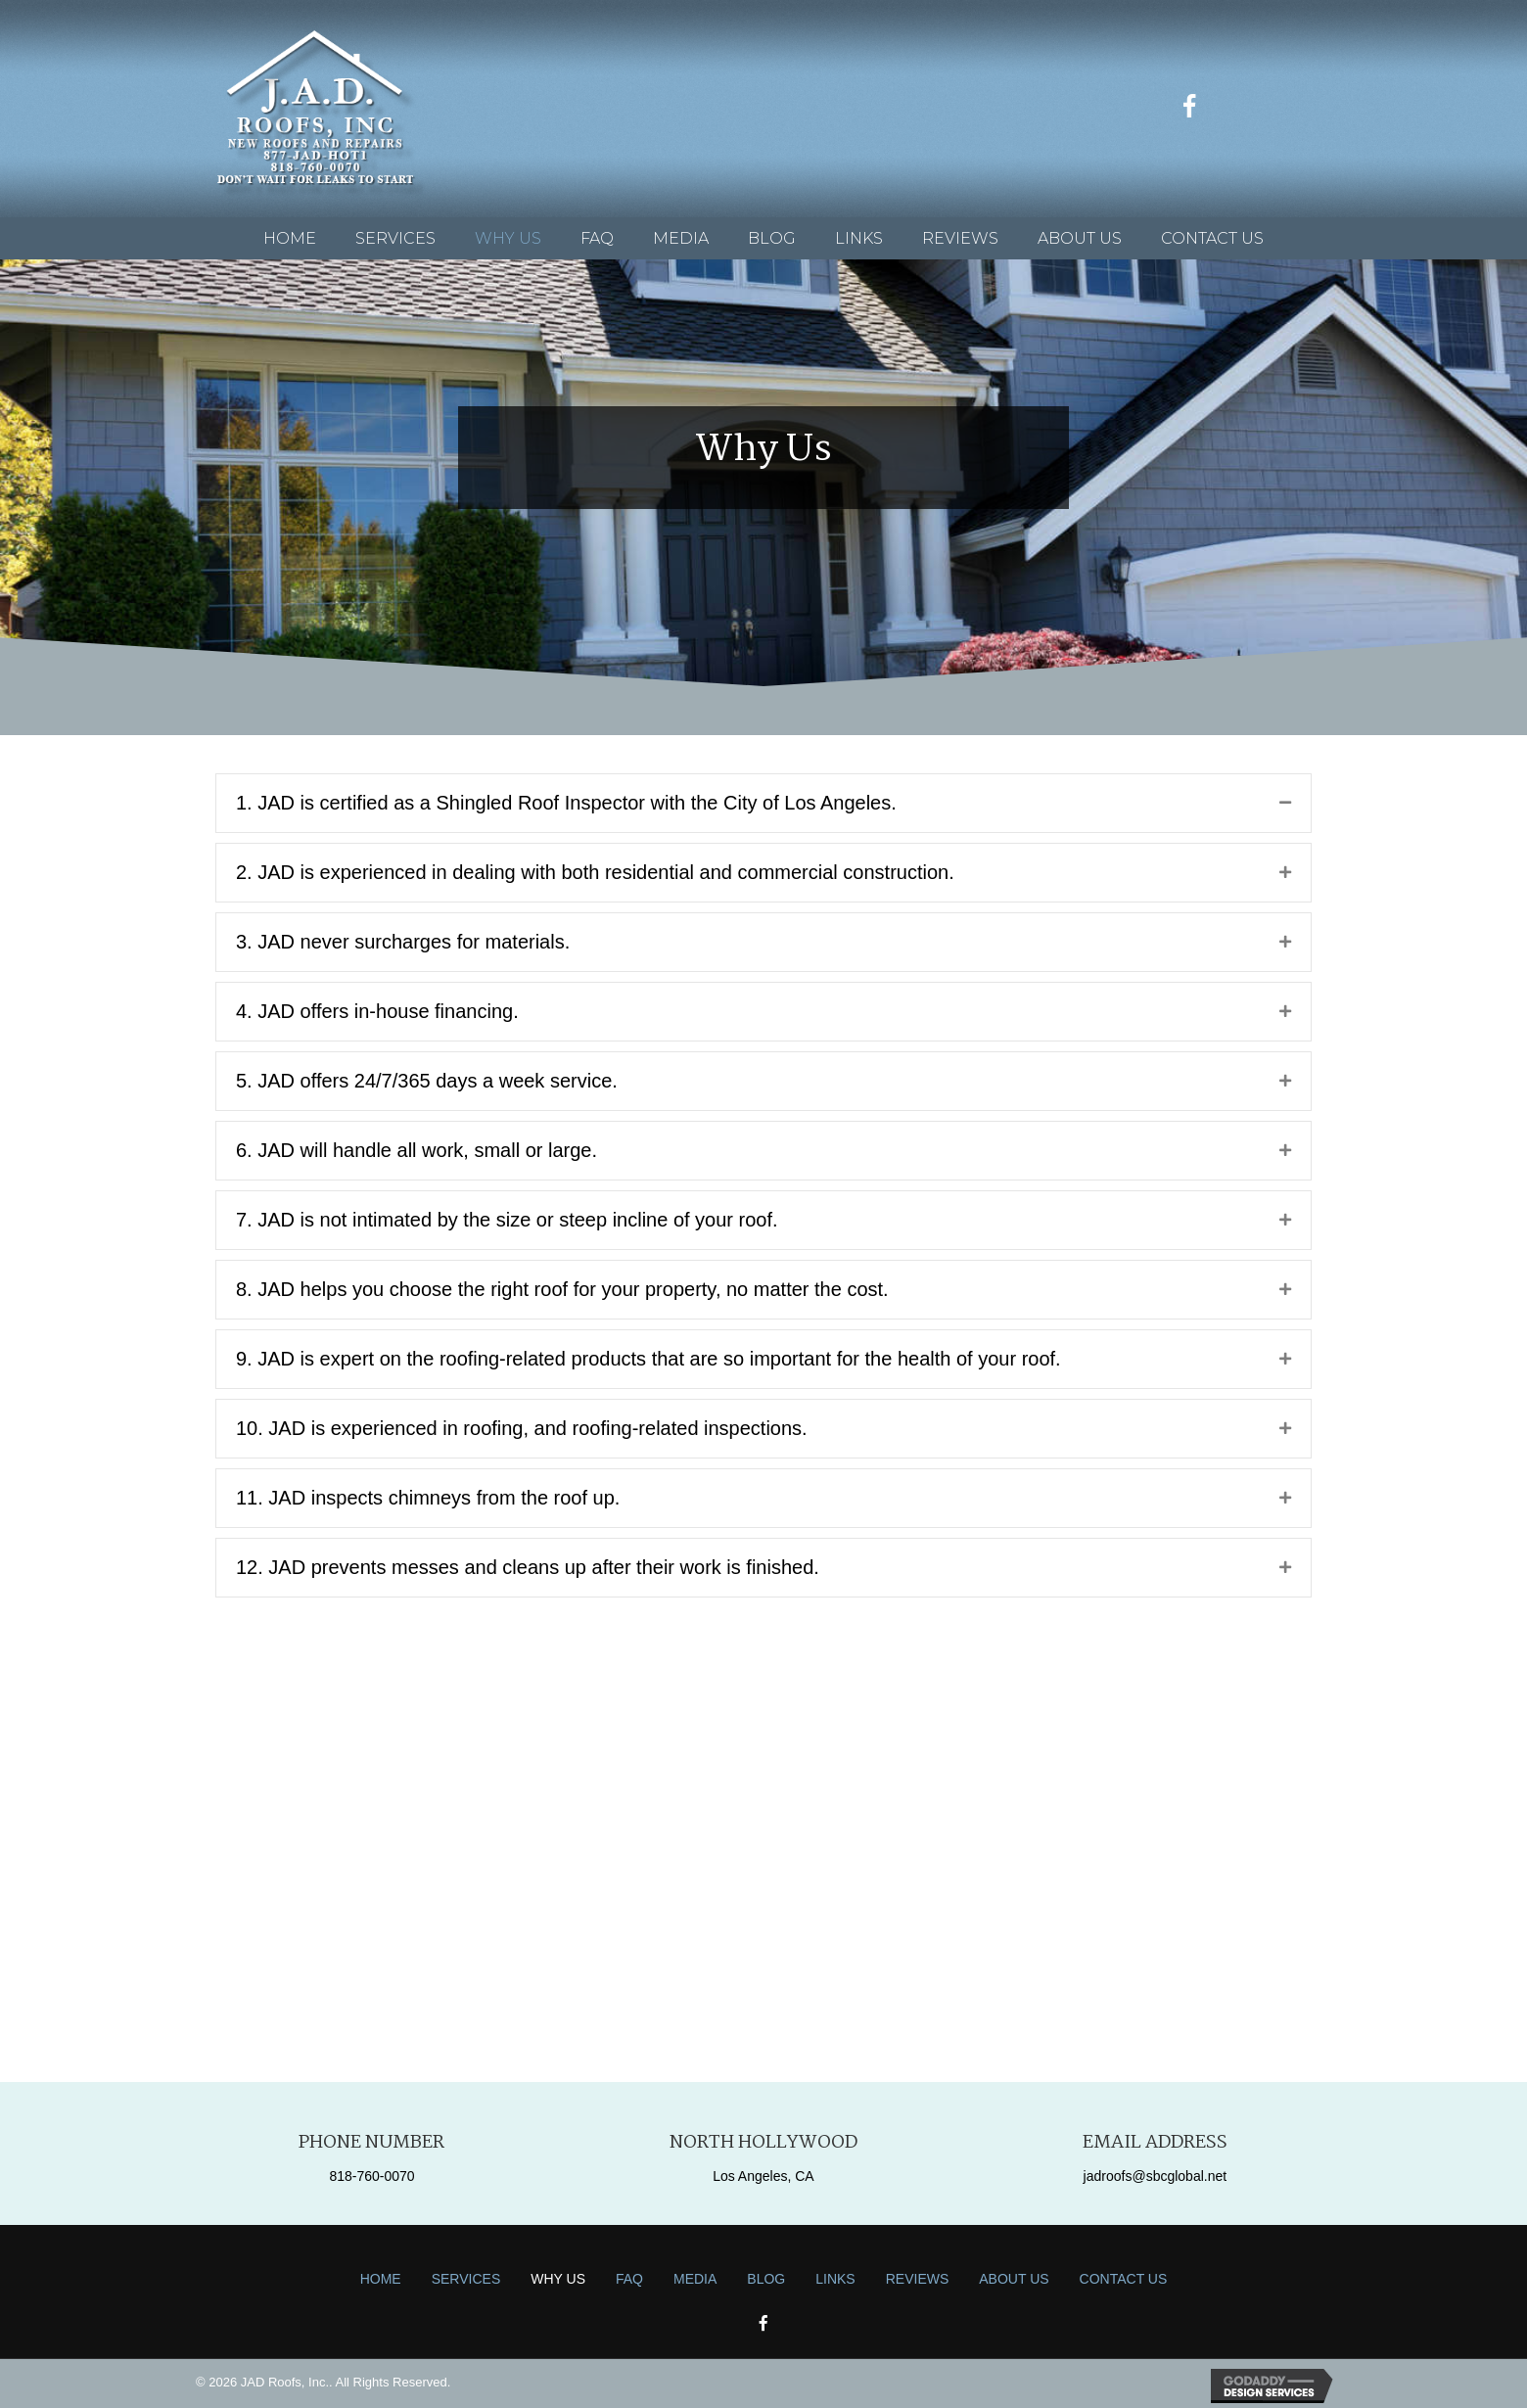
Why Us (558, 2279)
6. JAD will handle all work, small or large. (416, 1150)
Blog (766, 2279)
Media (695, 2279)
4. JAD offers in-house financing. (377, 1011)
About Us (1013, 2279)
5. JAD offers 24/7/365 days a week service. (427, 1080)
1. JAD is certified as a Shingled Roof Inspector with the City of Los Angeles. (566, 802)
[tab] (763, 803)
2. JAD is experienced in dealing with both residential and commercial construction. (595, 872)
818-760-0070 (371, 2176)
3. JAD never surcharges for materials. (403, 941)
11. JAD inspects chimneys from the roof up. (428, 1497)
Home (380, 2279)
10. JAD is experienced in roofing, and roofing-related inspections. (522, 1428)
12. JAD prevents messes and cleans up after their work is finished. (527, 1567)
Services (466, 2279)
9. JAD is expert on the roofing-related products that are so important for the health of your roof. (648, 1358)
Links (835, 2279)
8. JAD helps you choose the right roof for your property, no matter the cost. (562, 1289)
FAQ (629, 2279)
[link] (290, 238)
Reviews (917, 2279)
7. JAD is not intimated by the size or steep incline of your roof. (507, 1219)
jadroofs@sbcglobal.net (1155, 2176)
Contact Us (1124, 2279)
